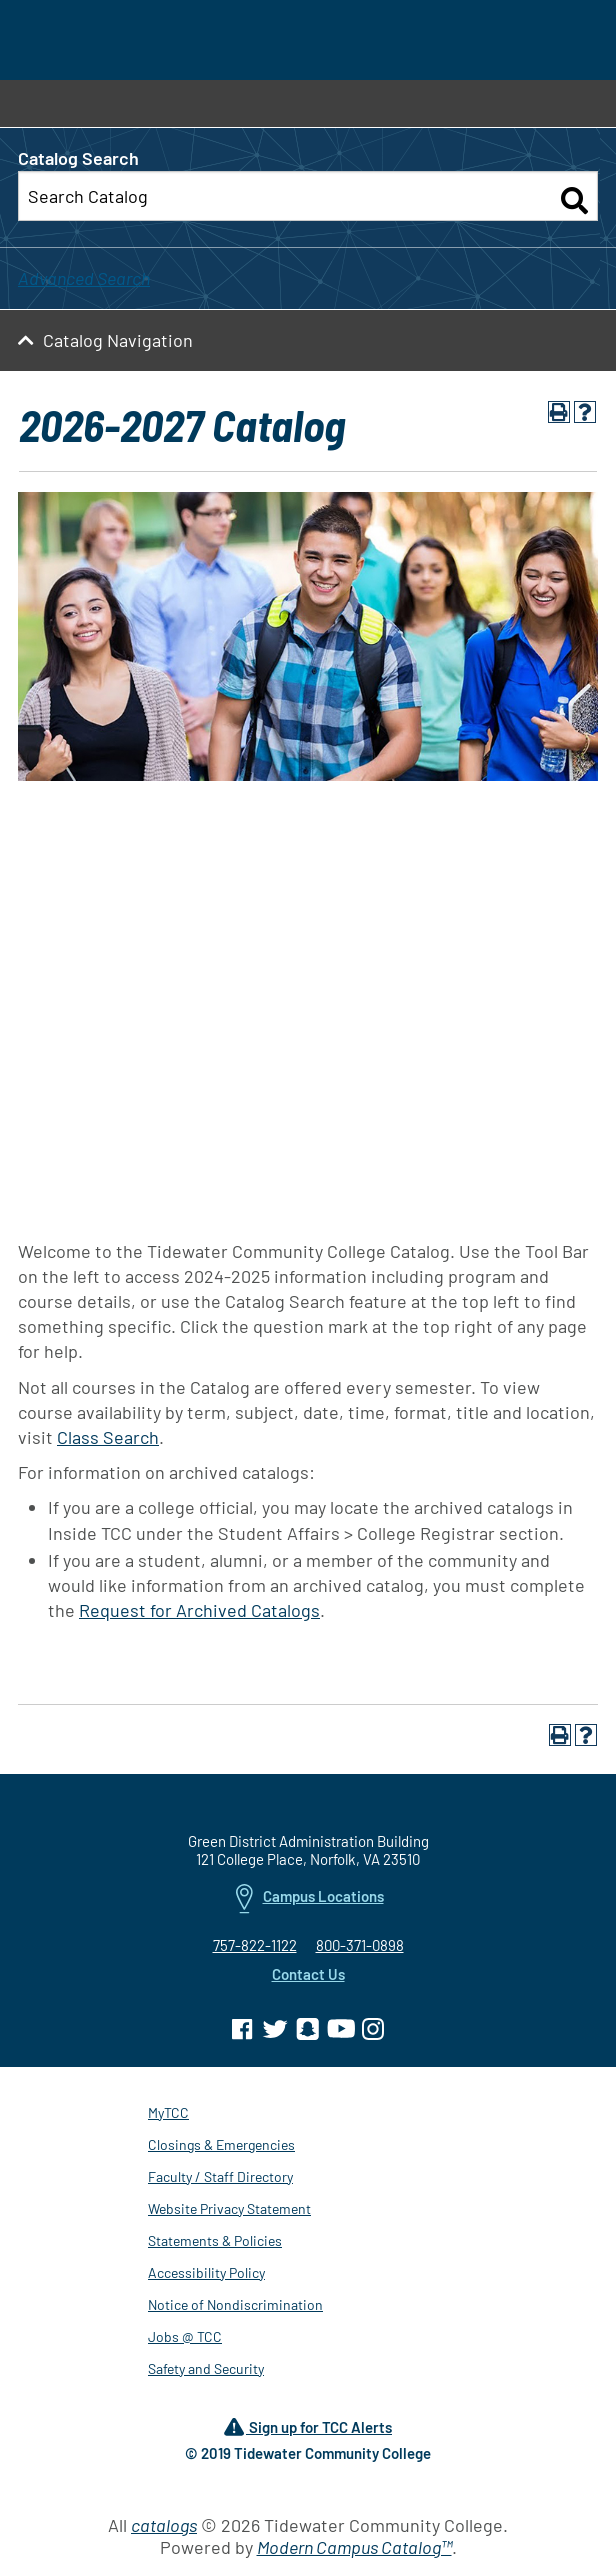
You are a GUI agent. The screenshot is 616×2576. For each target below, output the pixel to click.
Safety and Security (206, 2371)
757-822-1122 (255, 1948)
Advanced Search (84, 281)
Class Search (108, 1440)
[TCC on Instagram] (374, 2032)
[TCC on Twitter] (275, 2032)
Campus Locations (309, 1903)
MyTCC (168, 2115)
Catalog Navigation (118, 343)
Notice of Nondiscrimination (235, 2307)
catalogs (164, 2528)
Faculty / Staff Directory (220, 2179)
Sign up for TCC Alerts (308, 2431)
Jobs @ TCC (185, 2339)
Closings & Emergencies (221, 2147)
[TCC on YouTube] (341, 2032)
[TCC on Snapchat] (308, 2032)
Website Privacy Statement (229, 2211)
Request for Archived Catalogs (199, 1613)
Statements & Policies (215, 2243)
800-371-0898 (360, 1948)
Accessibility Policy (206, 2275)
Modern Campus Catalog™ (354, 2550)
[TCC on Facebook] (242, 2032)
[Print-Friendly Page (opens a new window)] (559, 415)
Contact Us (308, 1977)
